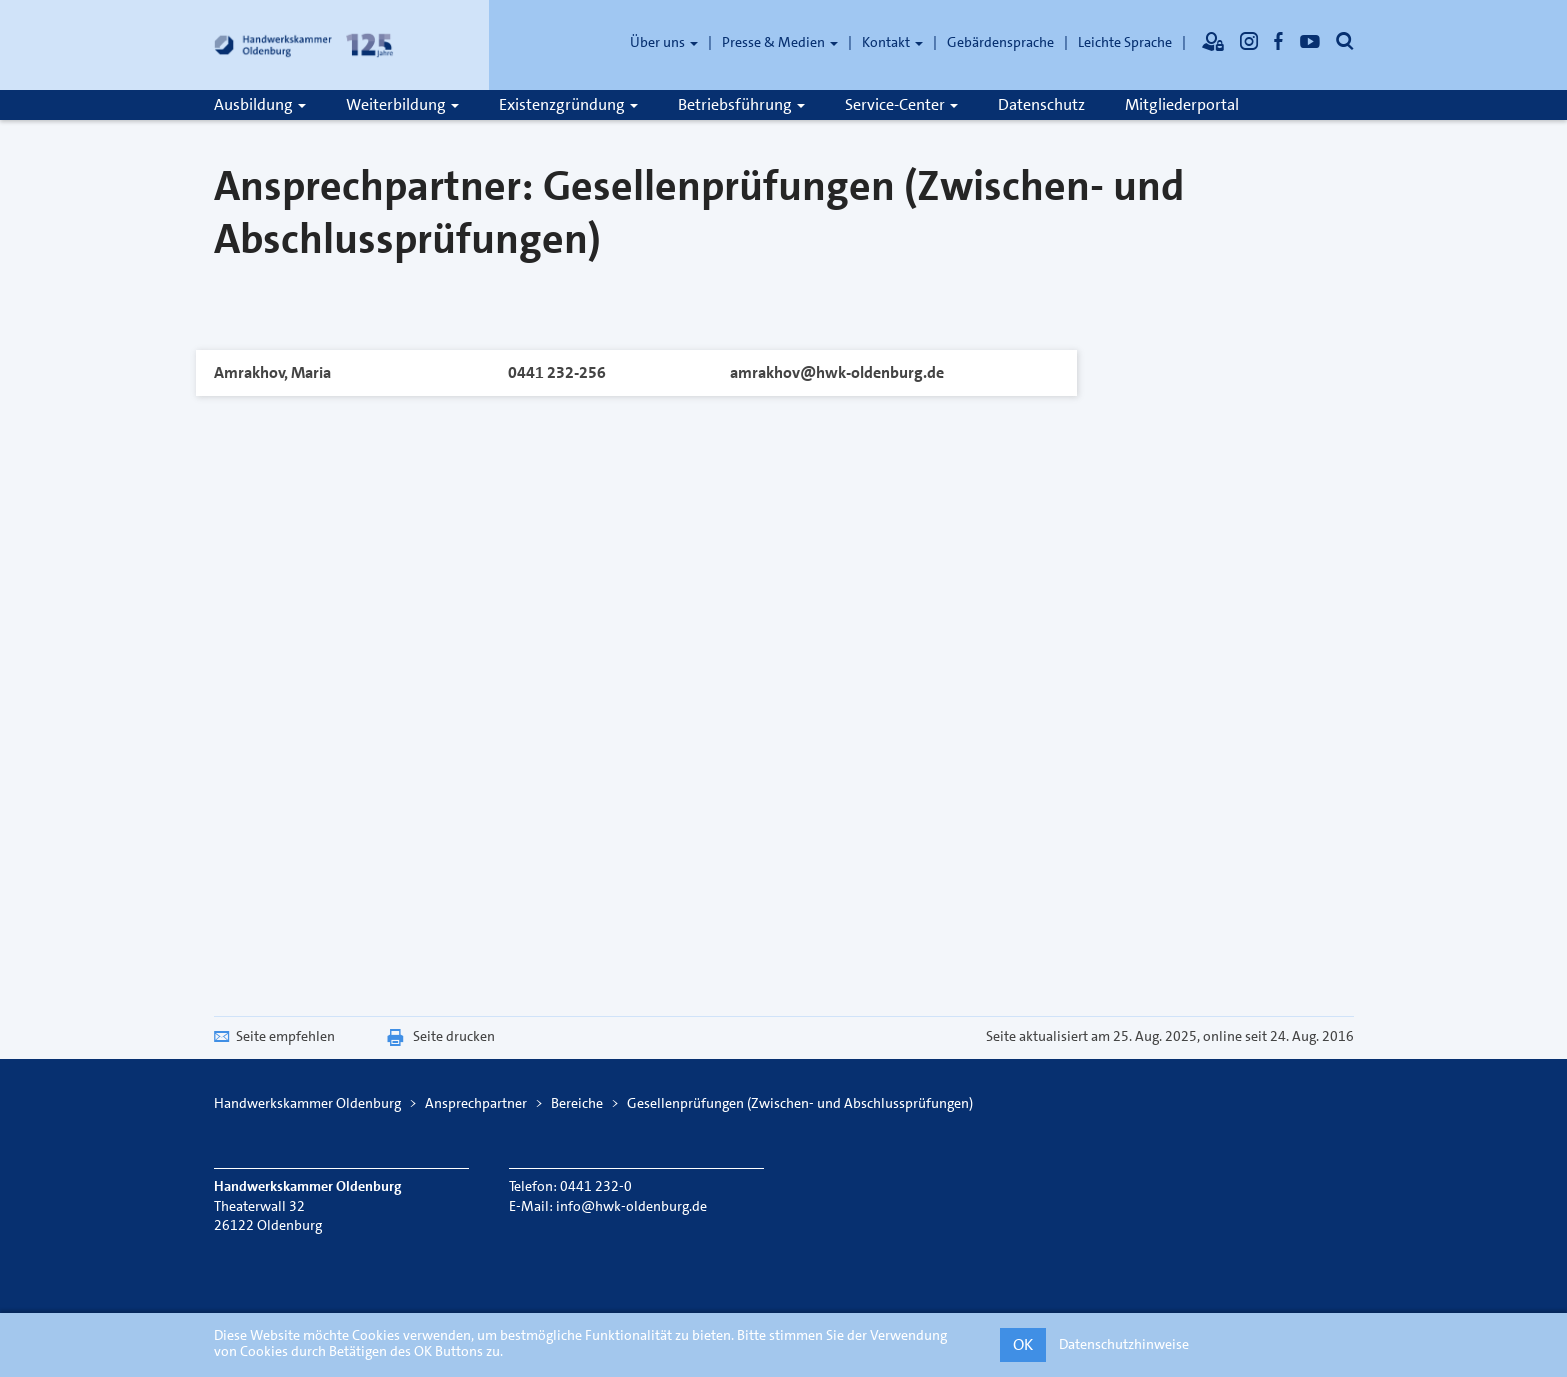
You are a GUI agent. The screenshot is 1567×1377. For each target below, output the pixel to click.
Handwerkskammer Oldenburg (307, 1103)
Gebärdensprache (1000, 42)
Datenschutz (1041, 104)
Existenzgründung (568, 104)
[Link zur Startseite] (304, 45)
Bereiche (577, 1103)
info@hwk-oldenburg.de (631, 1206)
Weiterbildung (402, 104)
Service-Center (901, 104)
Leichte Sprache (1125, 42)
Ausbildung (260, 104)
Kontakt (892, 42)
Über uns (664, 42)
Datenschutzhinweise (1124, 1344)
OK (1023, 1344)
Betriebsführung (741, 104)
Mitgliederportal (1182, 104)
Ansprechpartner (476, 1103)
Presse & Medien (780, 42)
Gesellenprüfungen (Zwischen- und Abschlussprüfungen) (800, 1103)
